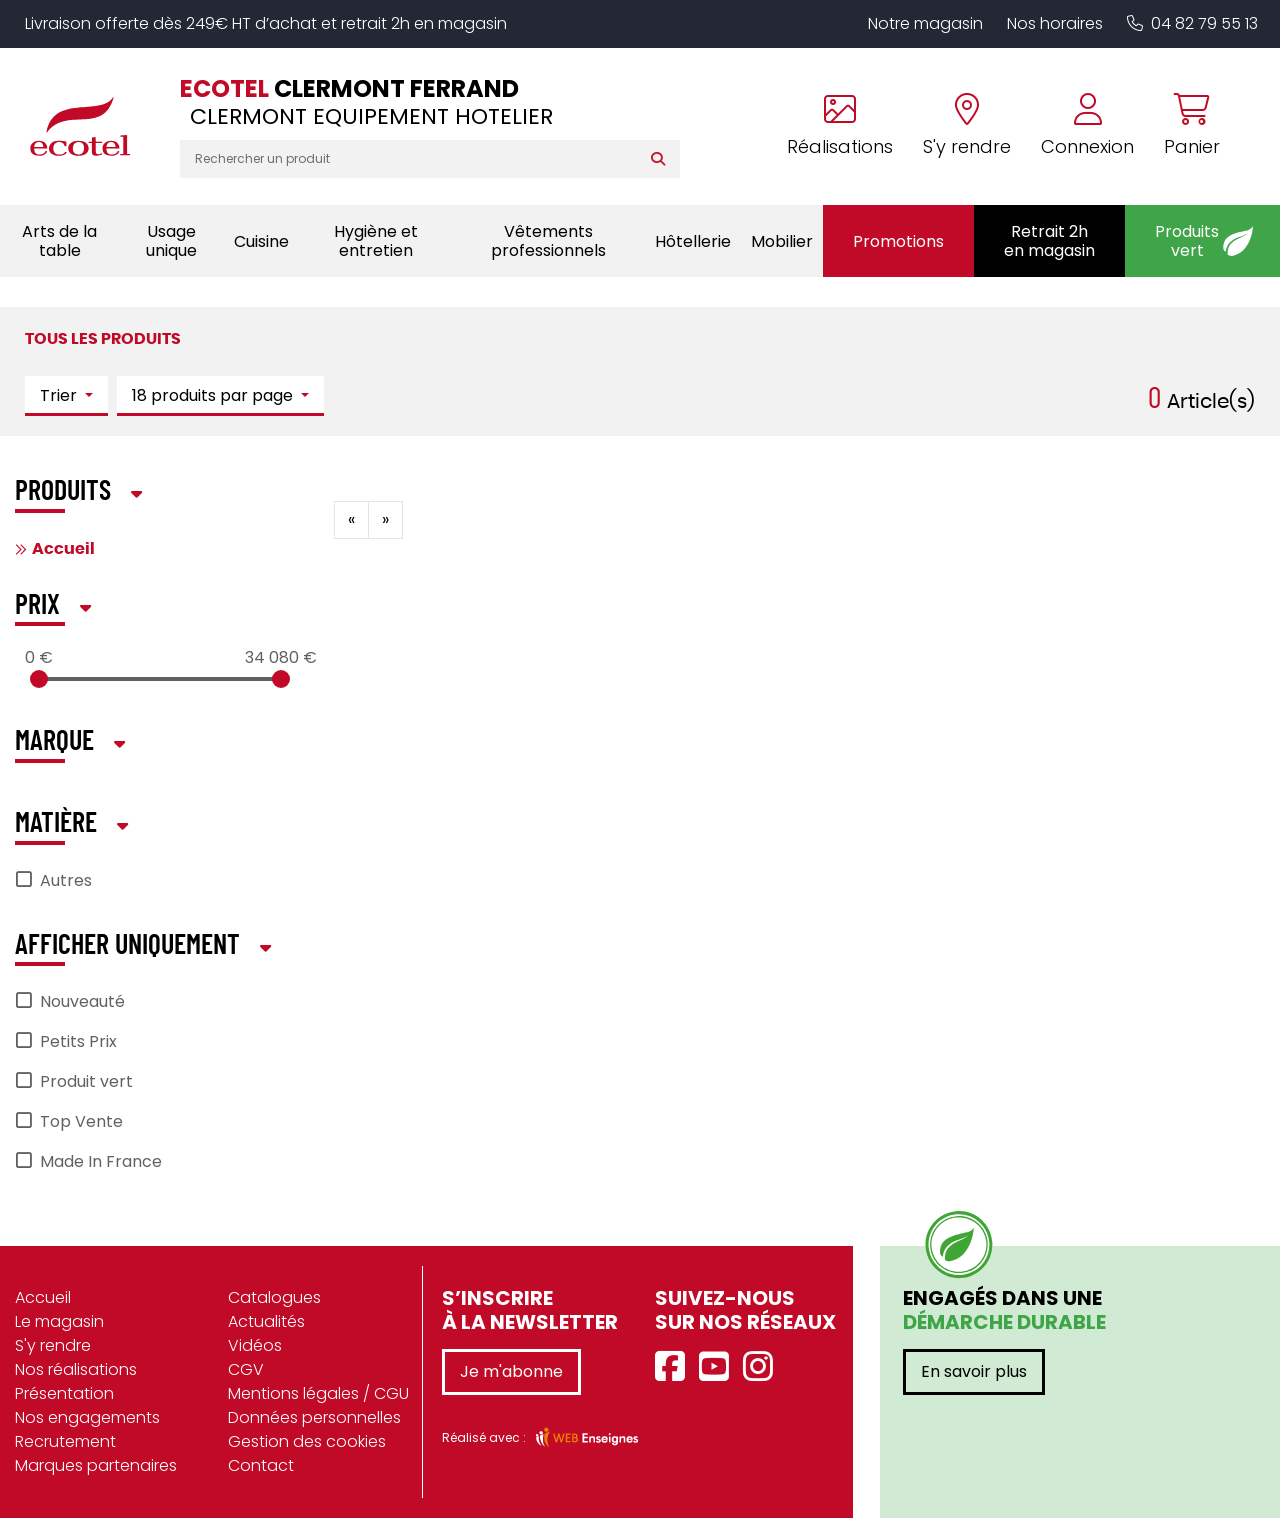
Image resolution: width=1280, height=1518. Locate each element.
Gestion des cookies (307, 1441)
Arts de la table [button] (59, 241)
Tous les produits (103, 339)
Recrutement (65, 1441)
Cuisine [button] (261, 241)
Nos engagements (87, 1417)
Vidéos (255, 1345)
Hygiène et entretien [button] (376, 241)
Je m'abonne (511, 1371)
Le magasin (59, 1321)
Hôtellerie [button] (693, 241)
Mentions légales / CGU (318, 1393)
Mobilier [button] (782, 241)
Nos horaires (1055, 23)
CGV (246, 1369)
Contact (261, 1465)
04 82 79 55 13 (1192, 23)
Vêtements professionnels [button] (548, 241)
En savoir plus (974, 1371)
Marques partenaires (96, 1465)
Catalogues (274, 1297)
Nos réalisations (76, 1369)
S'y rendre (53, 1345)
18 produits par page (214, 395)
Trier (60, 395)
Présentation (64, 1393)
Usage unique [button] (171, 241)
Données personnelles (314, 1417)
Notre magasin (925, 23)
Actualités (266, 1321)
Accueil (63, 549)
